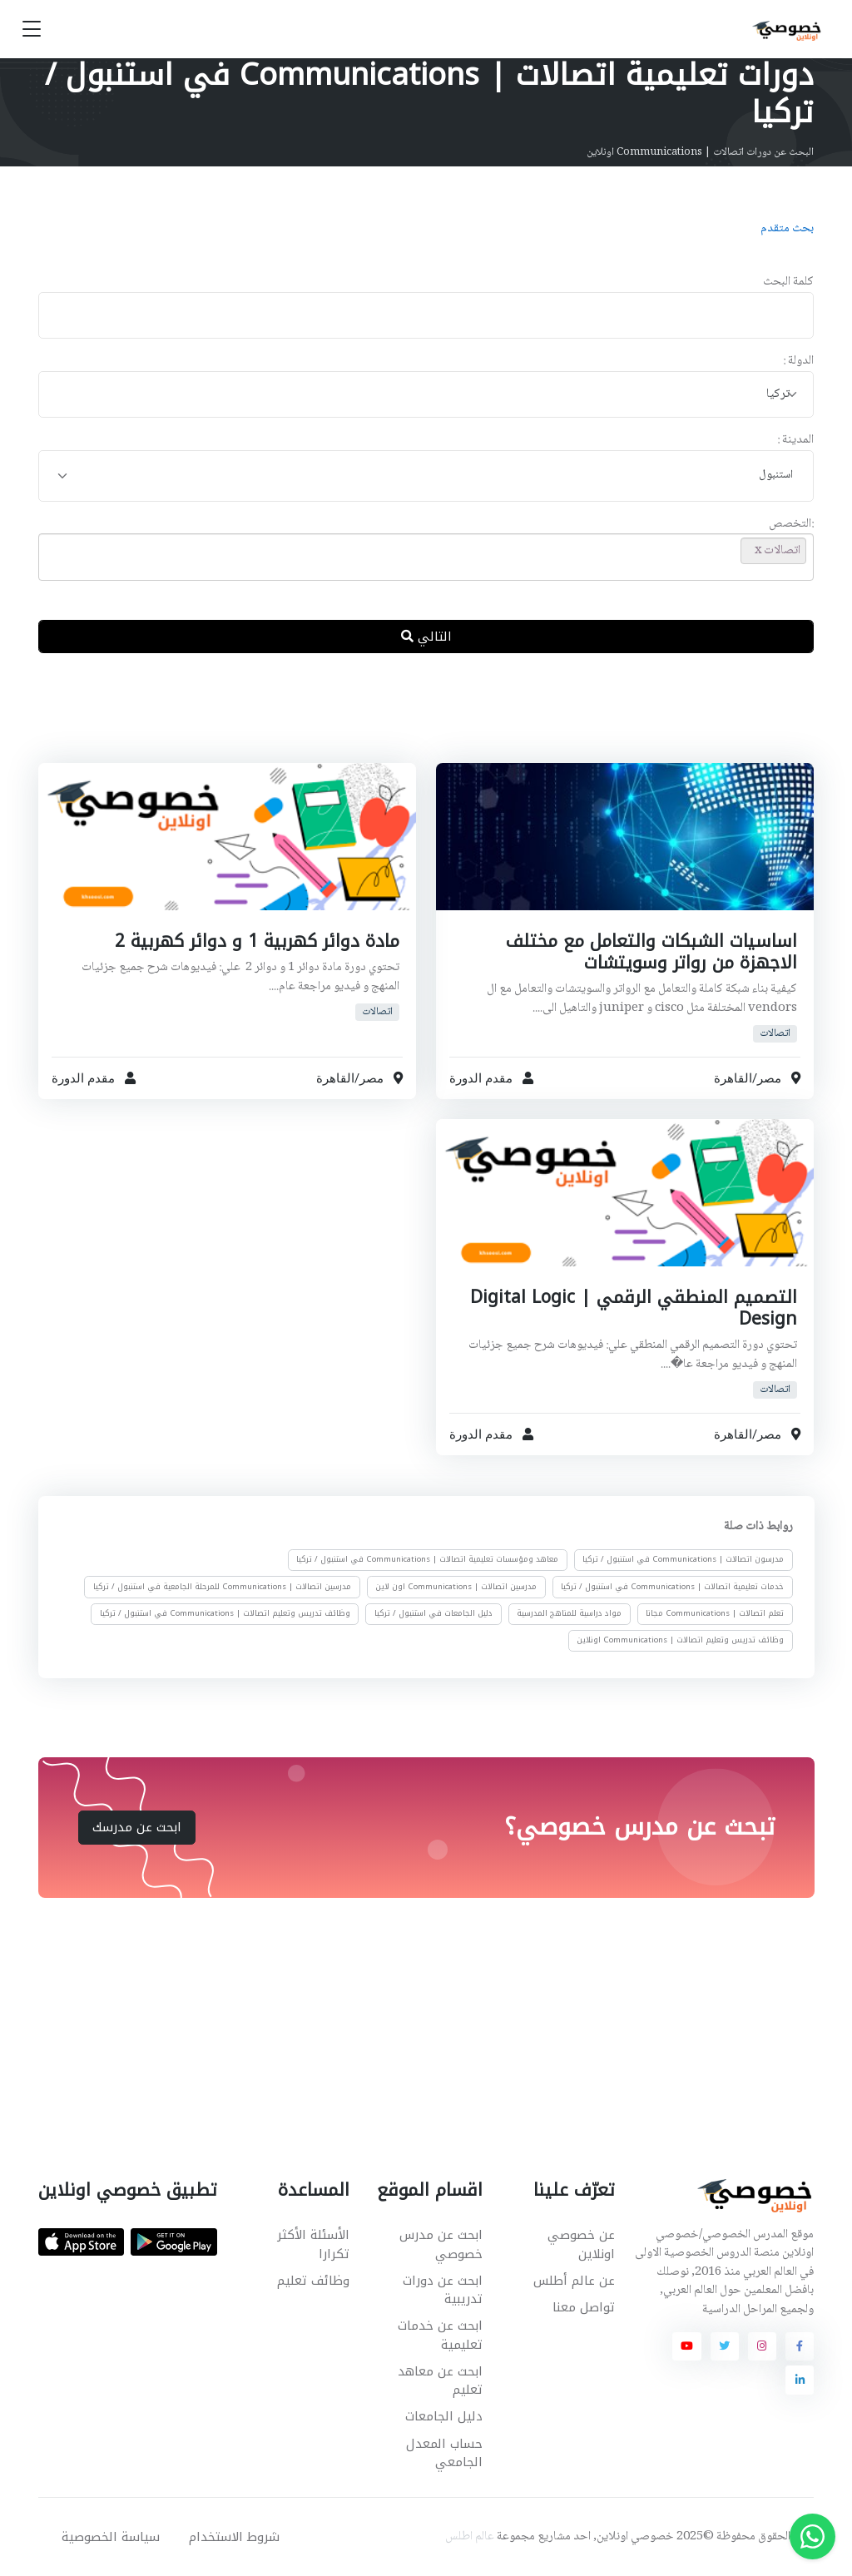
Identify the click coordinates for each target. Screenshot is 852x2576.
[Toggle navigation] (31, 29)
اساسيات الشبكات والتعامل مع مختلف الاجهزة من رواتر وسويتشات (651, 951)
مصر (769, 1077)
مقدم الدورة (481, 1077)
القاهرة (733, 1077)
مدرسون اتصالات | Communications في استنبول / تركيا (683, 1559)
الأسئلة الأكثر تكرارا (313, 2244)
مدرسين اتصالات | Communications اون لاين (456, 1585)
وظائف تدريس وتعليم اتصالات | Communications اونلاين (680, 1639)
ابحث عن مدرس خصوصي (441, 2244)
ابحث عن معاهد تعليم (440, 2381)
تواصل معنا (583, 2307)
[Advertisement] (413, 721)
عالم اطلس (469, 2537)
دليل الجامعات (444, 2416)
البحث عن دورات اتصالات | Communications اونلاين (700, 152)
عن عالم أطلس (574, 2280)
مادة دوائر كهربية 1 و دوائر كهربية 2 (257, 941)
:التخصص (791, 524)
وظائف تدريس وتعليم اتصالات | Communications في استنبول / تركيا (225, 1613)
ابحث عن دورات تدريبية (443, 2290)
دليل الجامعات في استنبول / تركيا (433, 1613)
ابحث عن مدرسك (136, 1827)
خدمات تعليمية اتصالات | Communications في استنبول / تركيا (672, 1585)
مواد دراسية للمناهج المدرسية (569, 1613)
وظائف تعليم (313, 2280)
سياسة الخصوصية (111, 2537)
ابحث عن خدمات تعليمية (440, 2335)
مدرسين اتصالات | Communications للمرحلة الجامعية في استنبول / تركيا (222, 1585)
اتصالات (775, 1034)
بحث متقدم (787, 229)
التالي (426, 636)
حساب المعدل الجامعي (444, 2453)
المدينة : (795, 440)
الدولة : (798, 361)
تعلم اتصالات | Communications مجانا (715, 1613)
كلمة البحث (788, 282)
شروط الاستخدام (234, 2537)
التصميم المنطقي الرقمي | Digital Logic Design (633, 1308)
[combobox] (426, 395)
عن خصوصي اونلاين (581, 2244)
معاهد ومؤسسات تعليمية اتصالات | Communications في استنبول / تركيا (427, 1559)
